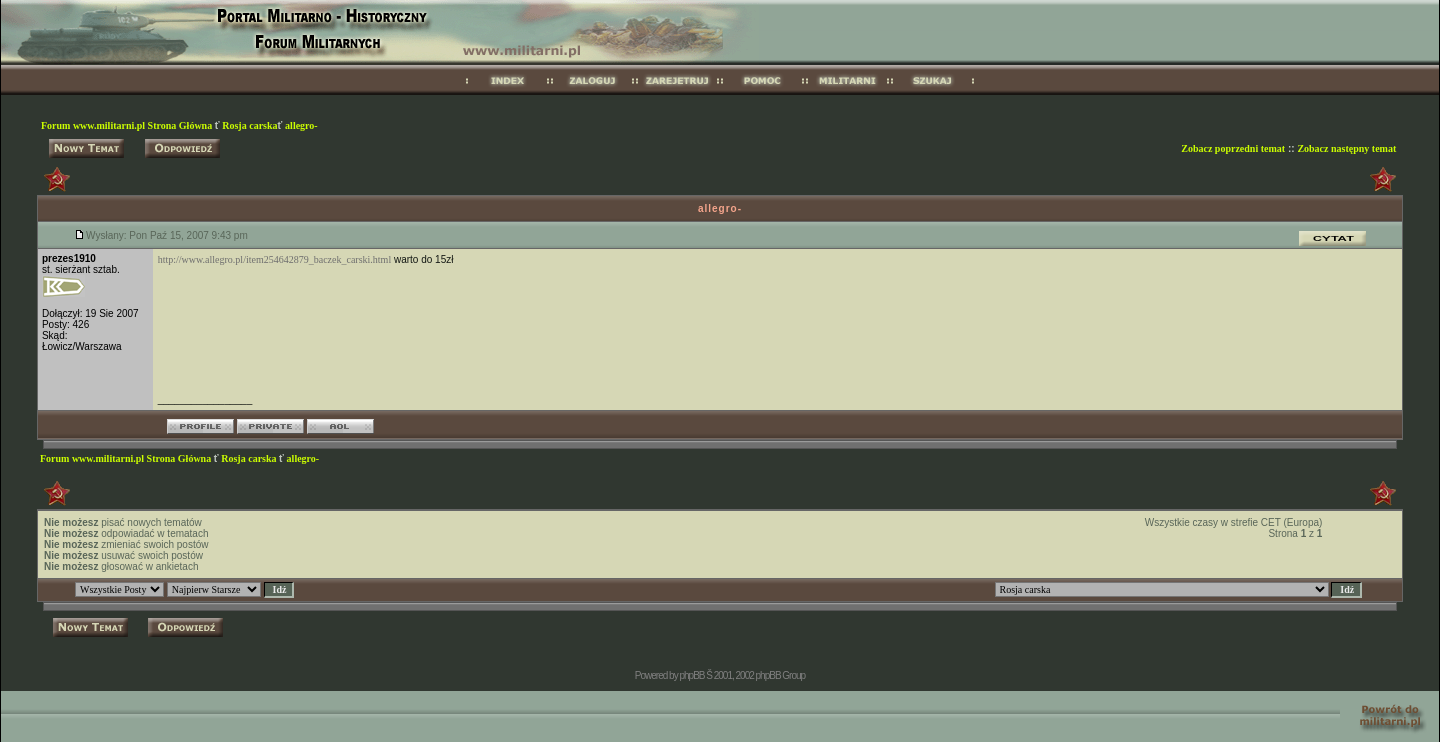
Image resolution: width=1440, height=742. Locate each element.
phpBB (691, 675)
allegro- (301, 125)
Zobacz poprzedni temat (1233, 148)
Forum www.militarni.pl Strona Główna (128, 125)
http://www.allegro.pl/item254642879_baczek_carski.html (274, 259)
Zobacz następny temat (1346, 148)
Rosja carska (249, 125)
